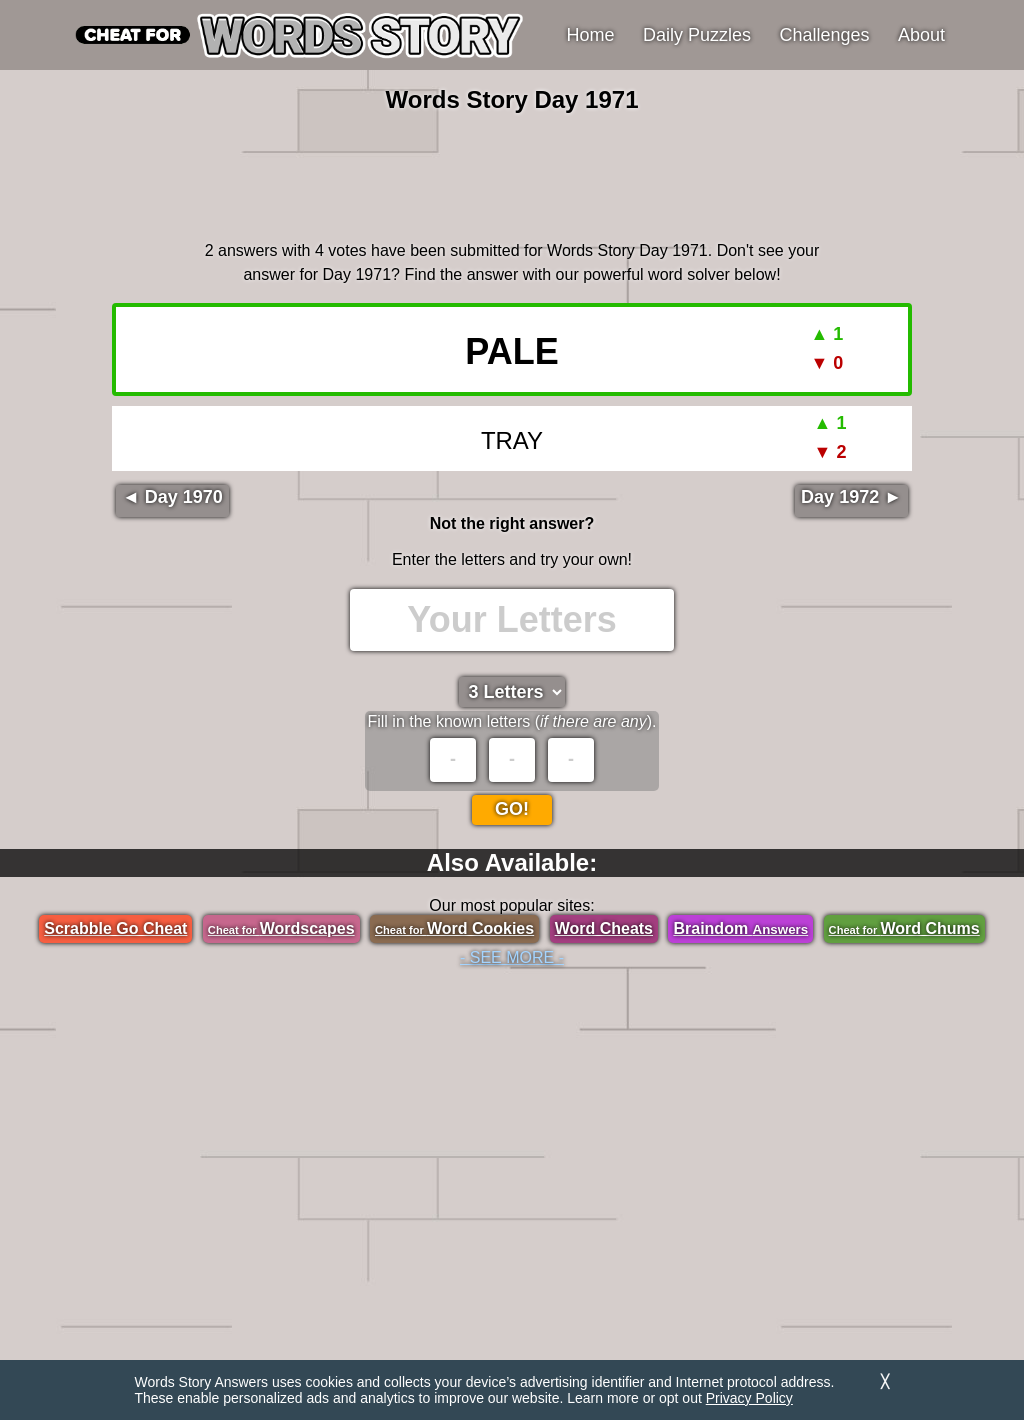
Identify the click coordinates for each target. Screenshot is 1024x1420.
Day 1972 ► (851, 497)
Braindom (740, 928)
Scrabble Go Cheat (115, 928)
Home (591, 35)
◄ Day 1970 (172, 497)
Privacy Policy (749, 1398)
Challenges (825, 35)
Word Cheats (604, 928)
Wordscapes (281, 928)
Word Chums (904, 928)
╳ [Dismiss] (885, 1381)
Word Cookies (454, 928)
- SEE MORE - (512, 957)
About (921, 35)
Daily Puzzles (697, 35)
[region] (512, 174)
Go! (512, 809)
